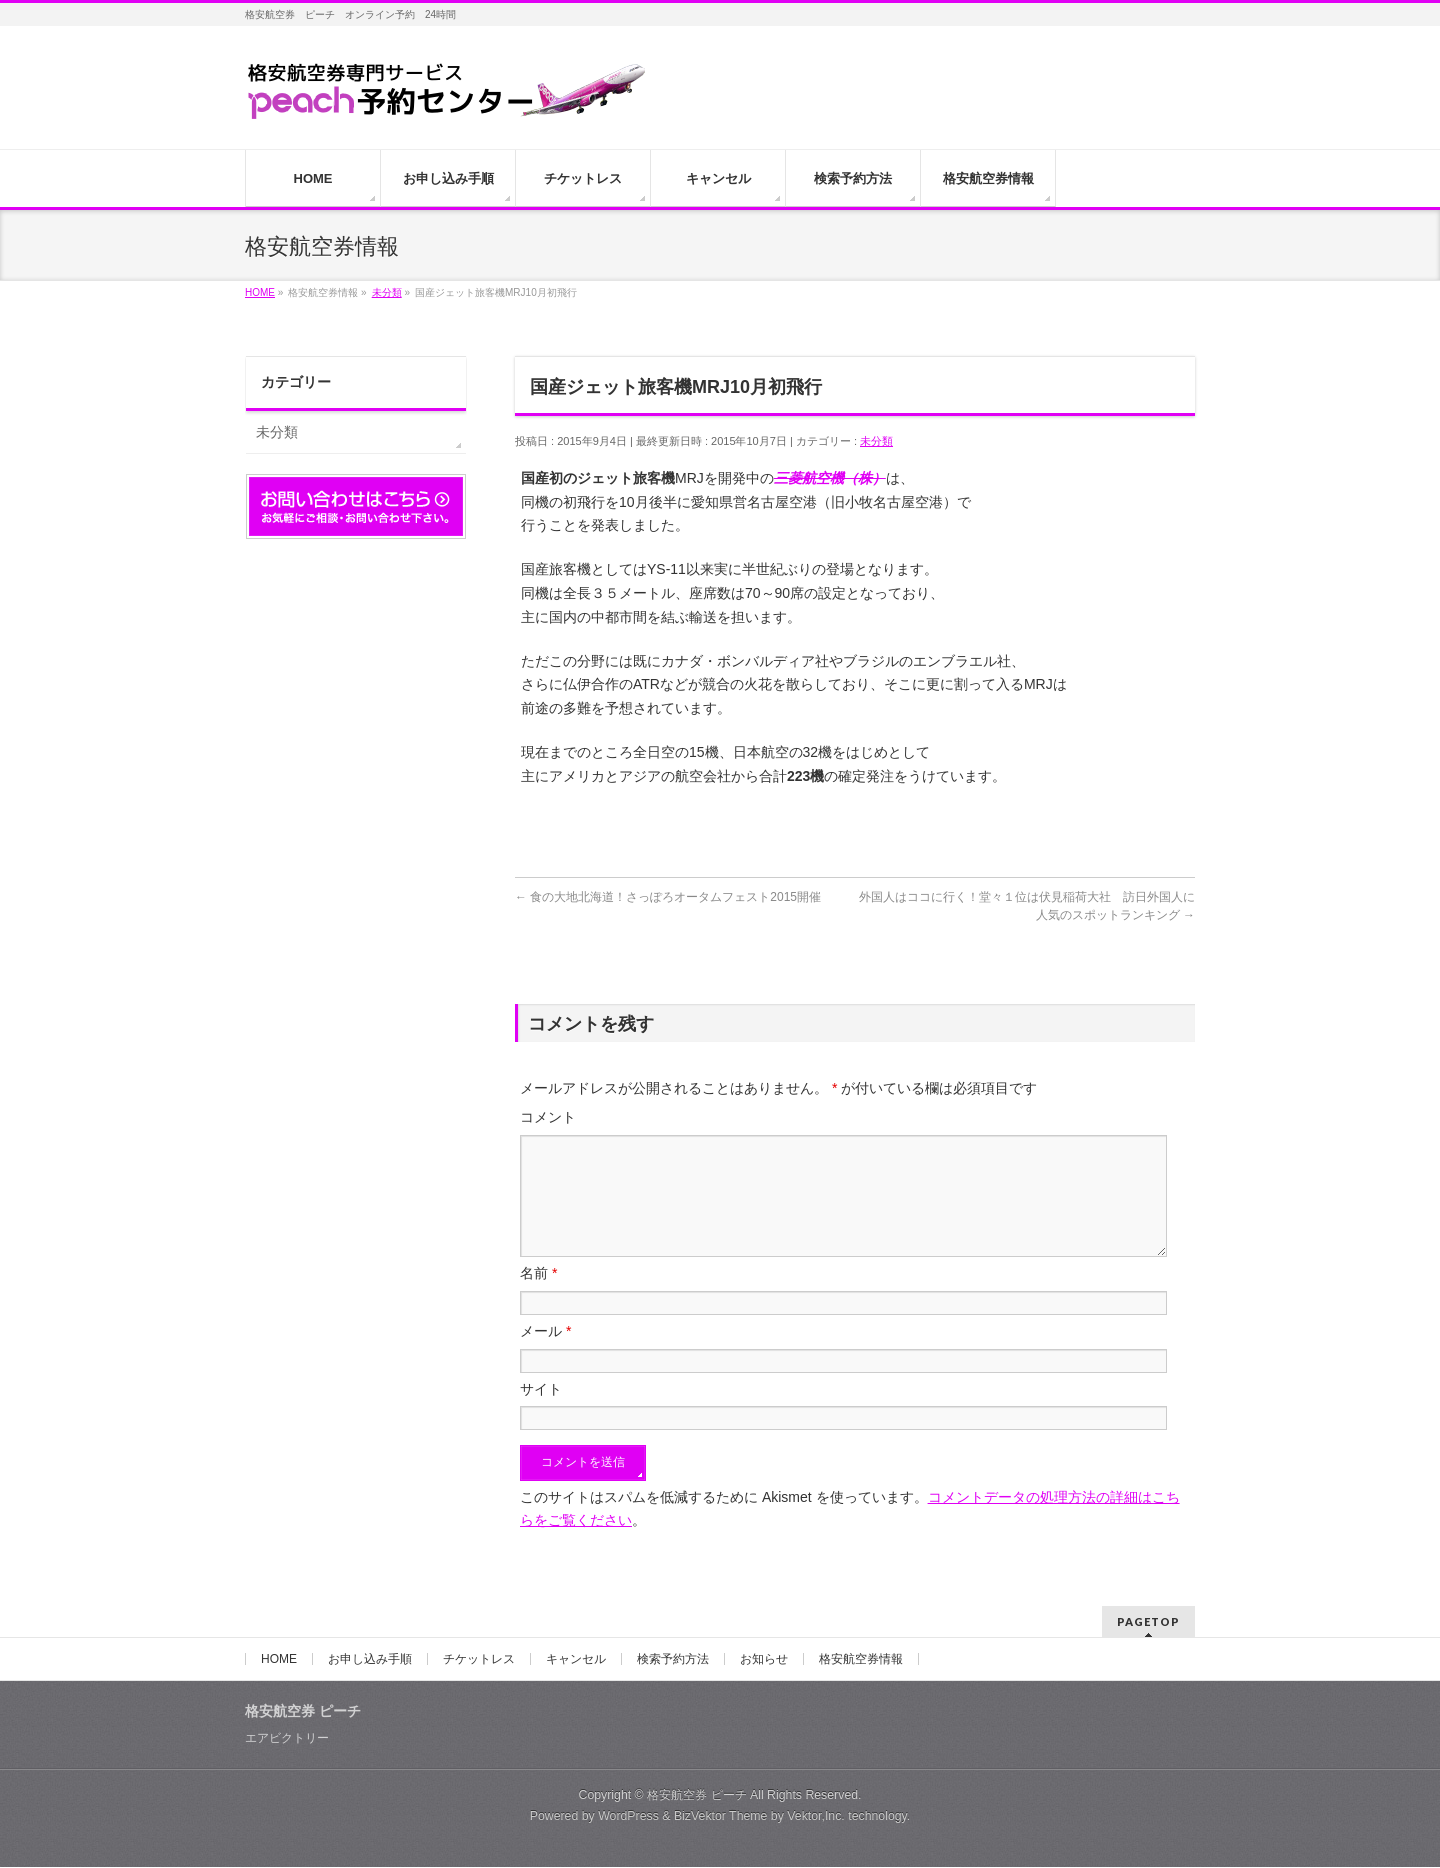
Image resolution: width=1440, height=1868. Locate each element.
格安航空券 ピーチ (696, 1796)
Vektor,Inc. (816, 1817)
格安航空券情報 (861, 1660)
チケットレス (479, 1660)
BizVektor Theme (721, 1817)
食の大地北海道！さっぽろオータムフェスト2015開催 (668, 897)
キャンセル (576, 1660)
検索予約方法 (673, 1660)
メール (545, 1355)
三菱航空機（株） (830, 478)
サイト (541, 1413)
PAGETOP (1148, 1622)
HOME (279, 1660)
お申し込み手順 (370, 1660)
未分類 (876, 441)
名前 (538, 1297)
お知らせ (764, 1660)
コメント (548, 1117)
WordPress (628, 1817)
